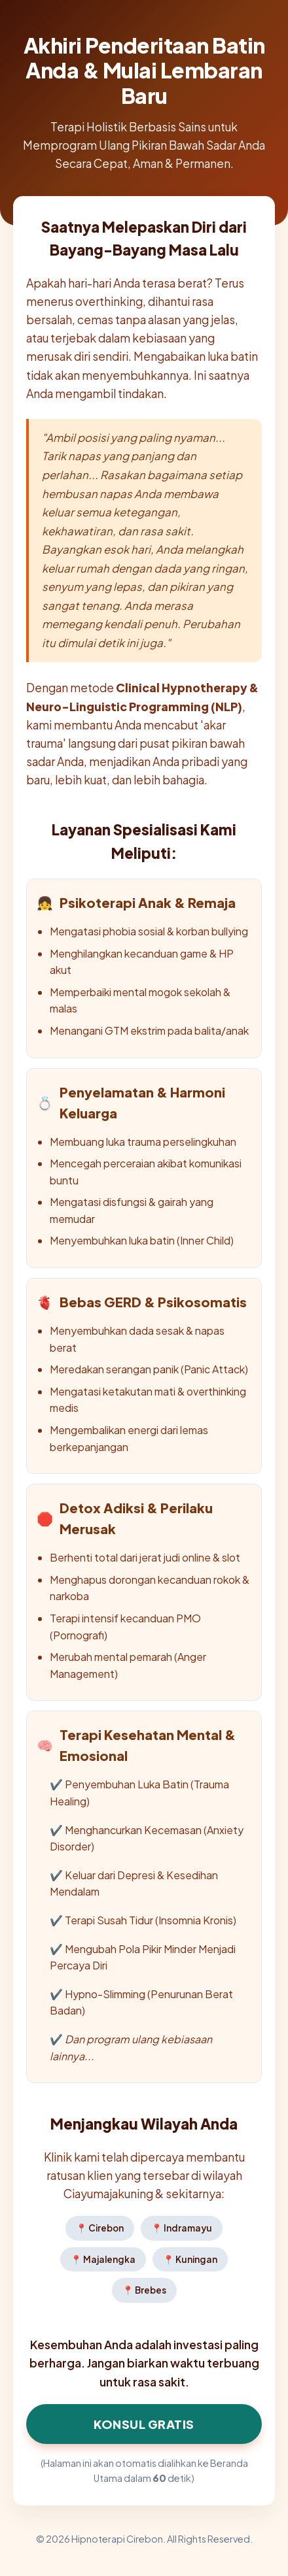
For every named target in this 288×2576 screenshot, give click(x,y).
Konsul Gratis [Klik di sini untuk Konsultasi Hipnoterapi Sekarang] (144, 2424)
